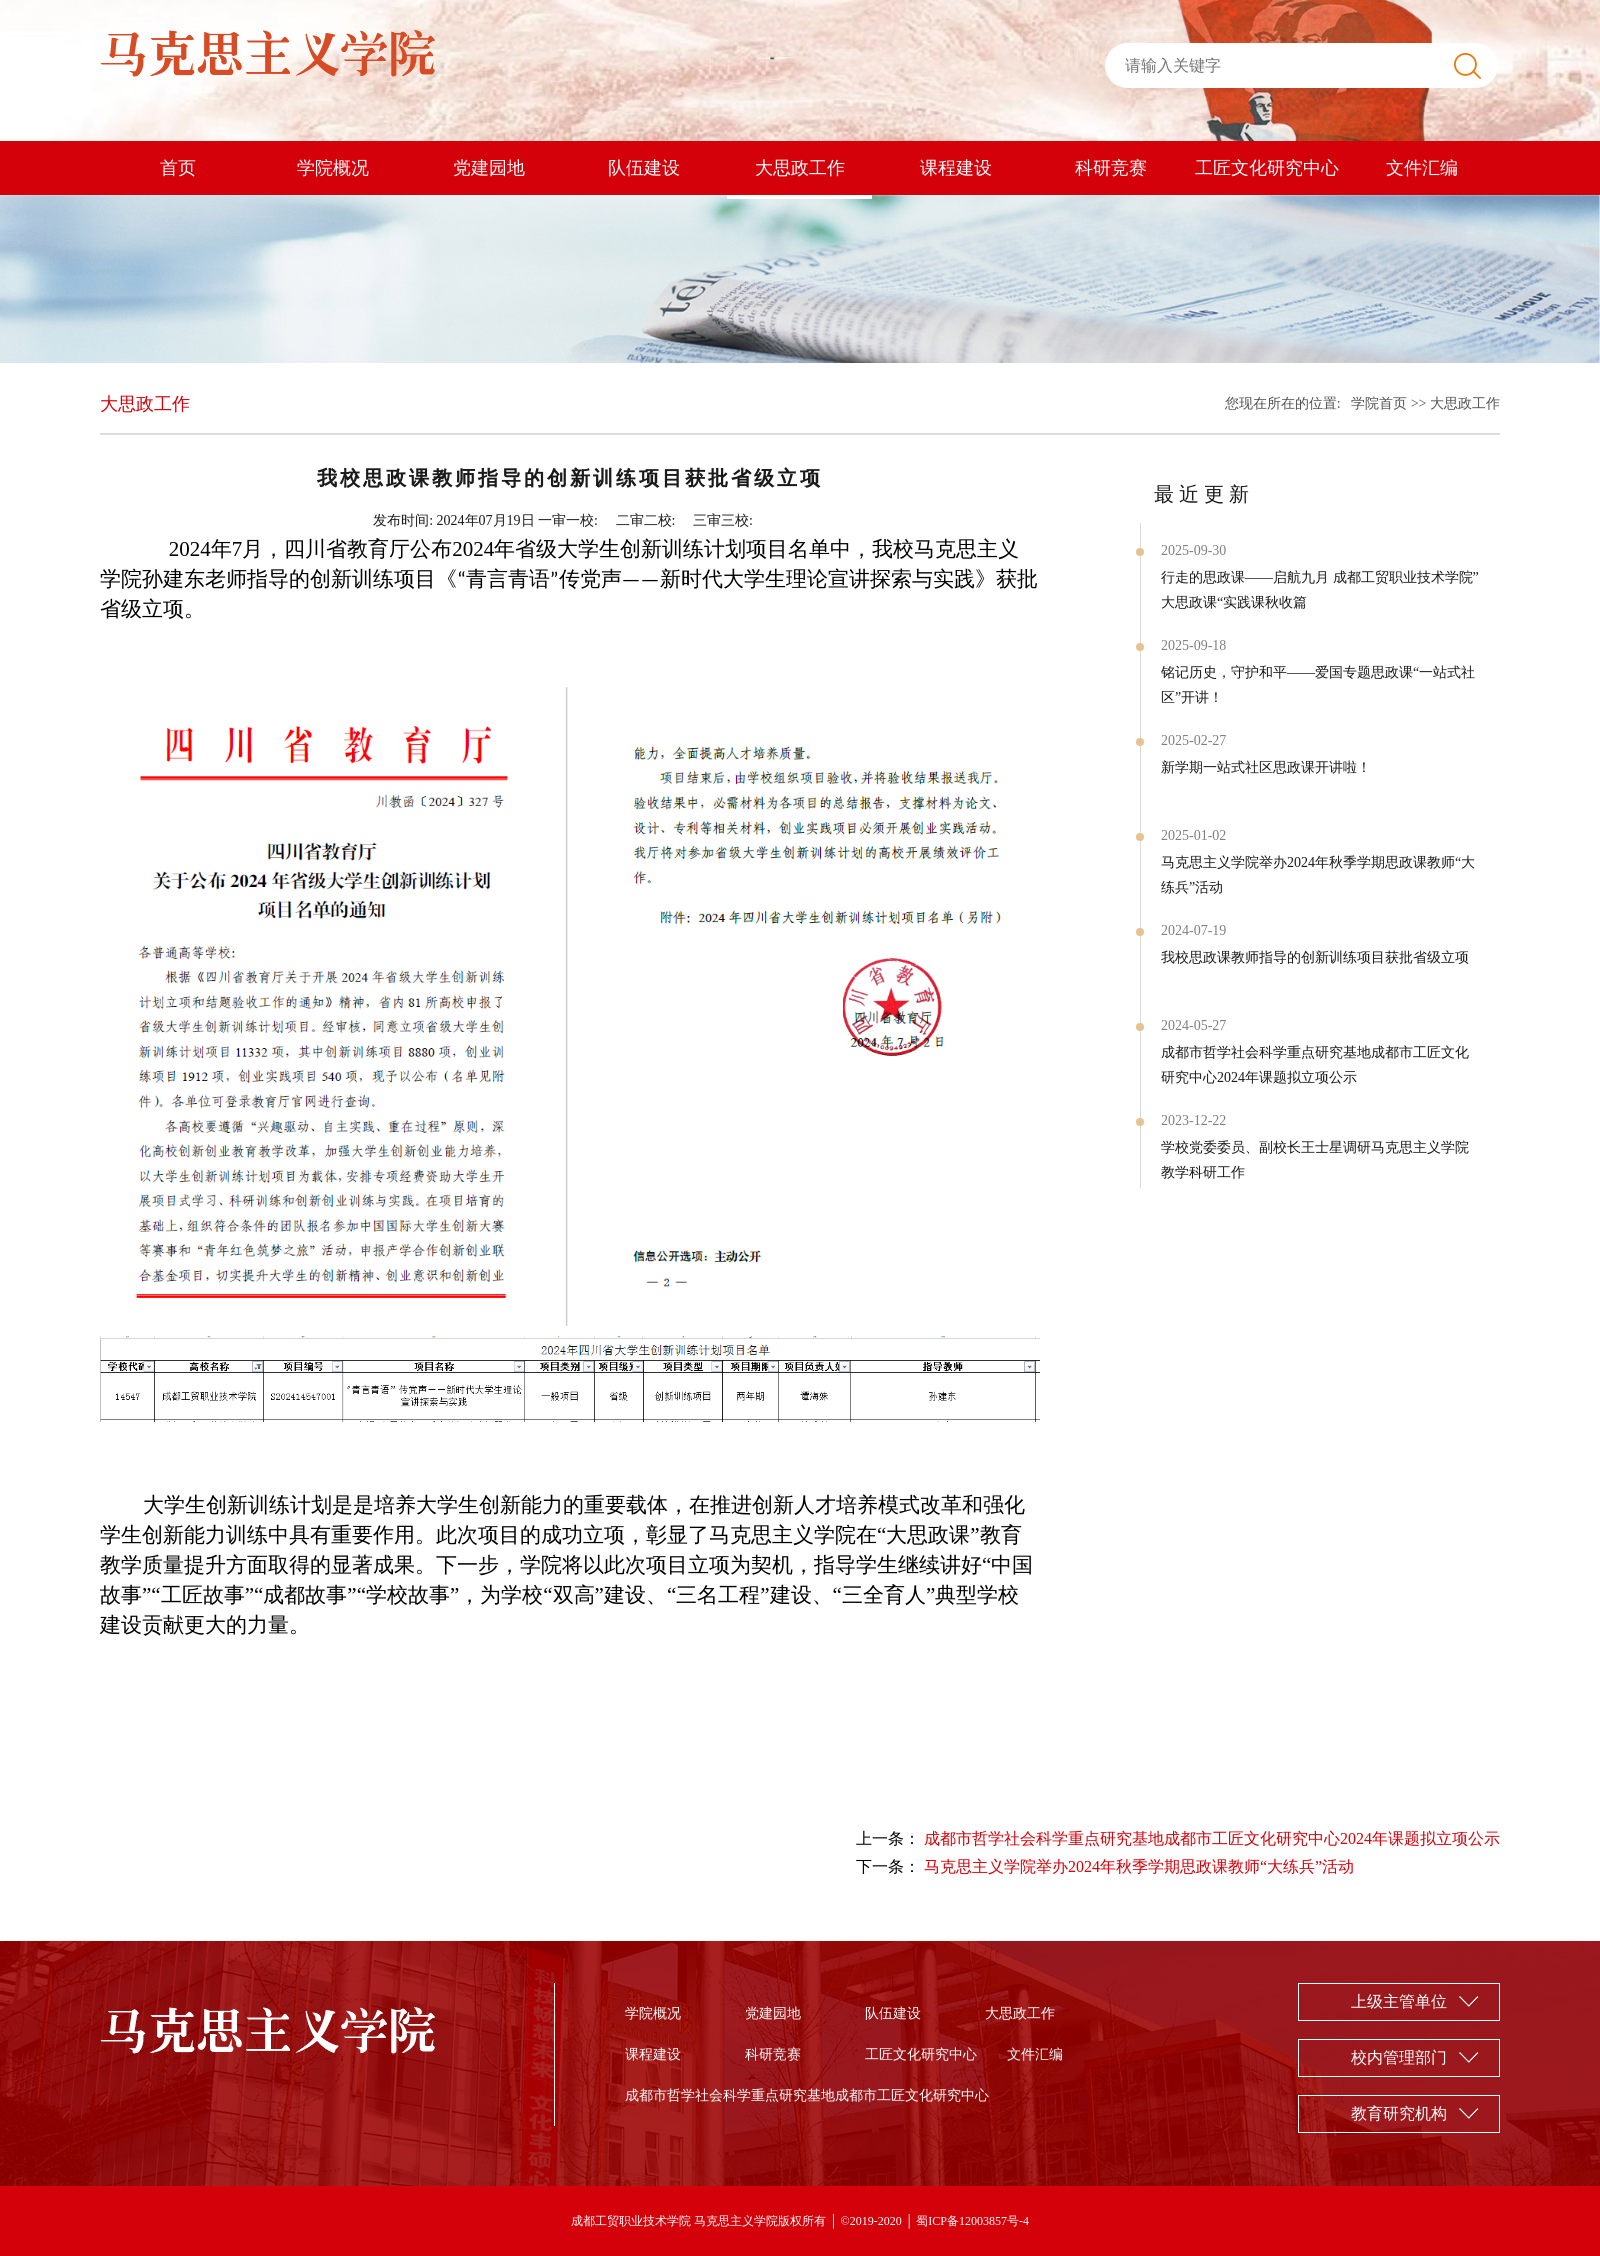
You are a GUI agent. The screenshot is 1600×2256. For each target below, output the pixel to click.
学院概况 (333, 168)
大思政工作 (800, 168)
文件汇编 (1422, 168)
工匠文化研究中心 (1267, 168)
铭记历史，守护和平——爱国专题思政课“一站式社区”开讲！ (1318, 685)
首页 (178, 168)
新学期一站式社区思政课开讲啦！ (1266, 767)
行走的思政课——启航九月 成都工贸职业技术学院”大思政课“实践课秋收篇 (1320, 590)
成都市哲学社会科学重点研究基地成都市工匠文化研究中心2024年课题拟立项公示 (1315, 1065)
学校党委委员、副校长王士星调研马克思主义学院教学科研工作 (1315, 1160)
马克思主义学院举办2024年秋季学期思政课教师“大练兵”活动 (1318, 875)
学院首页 (1379, 403)
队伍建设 (644, 168)
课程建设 (956, 168)
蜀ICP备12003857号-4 (972, 2221)
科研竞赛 (1111, 168)
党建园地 (489, 168)
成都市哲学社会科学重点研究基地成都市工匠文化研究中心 (807, 2095)
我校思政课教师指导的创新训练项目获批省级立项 (1315, 957)
